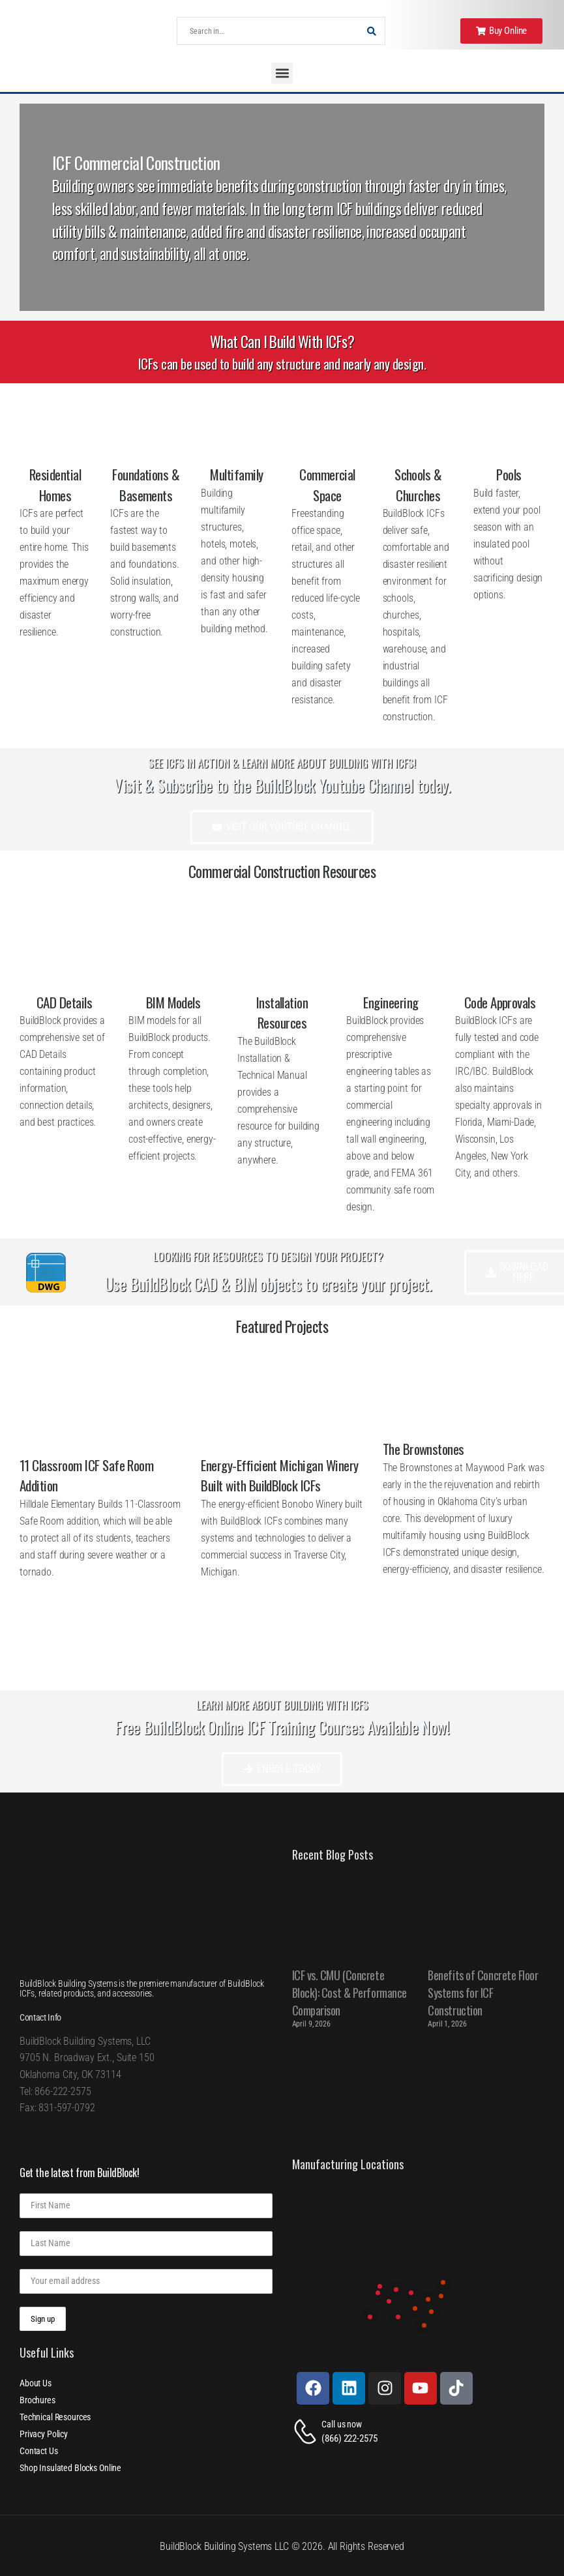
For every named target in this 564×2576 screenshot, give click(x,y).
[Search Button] (372, 31)
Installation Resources (282, 1012)
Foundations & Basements (145, 484)
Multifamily (236, 474)
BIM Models (173, 1002)
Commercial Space (327, 484)
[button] (282, 73)
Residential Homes (55, 484)
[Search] (267, 31)
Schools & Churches (417, 484)
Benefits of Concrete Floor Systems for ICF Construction (483, 1993)
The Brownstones (423, 1449)
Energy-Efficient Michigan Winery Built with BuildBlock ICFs (279, 1475)
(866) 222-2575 (349, 2438)
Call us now (341, 2424)
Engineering (390, 1002)
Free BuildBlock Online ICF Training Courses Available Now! (282, 1727)
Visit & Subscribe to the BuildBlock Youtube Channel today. (282, 785)
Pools (508, 474)
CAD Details (64, 1002)
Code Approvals (500, 1002)
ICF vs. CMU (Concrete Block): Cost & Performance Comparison (349, 1993)
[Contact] (307, 2431)
